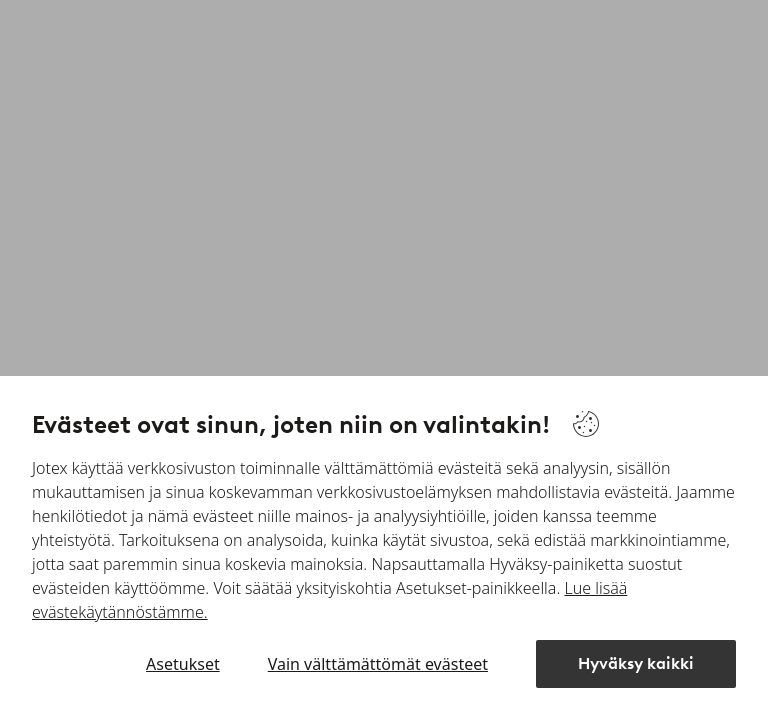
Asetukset (183, 664)
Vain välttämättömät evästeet (378, 664)
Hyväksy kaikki (636, 663)
